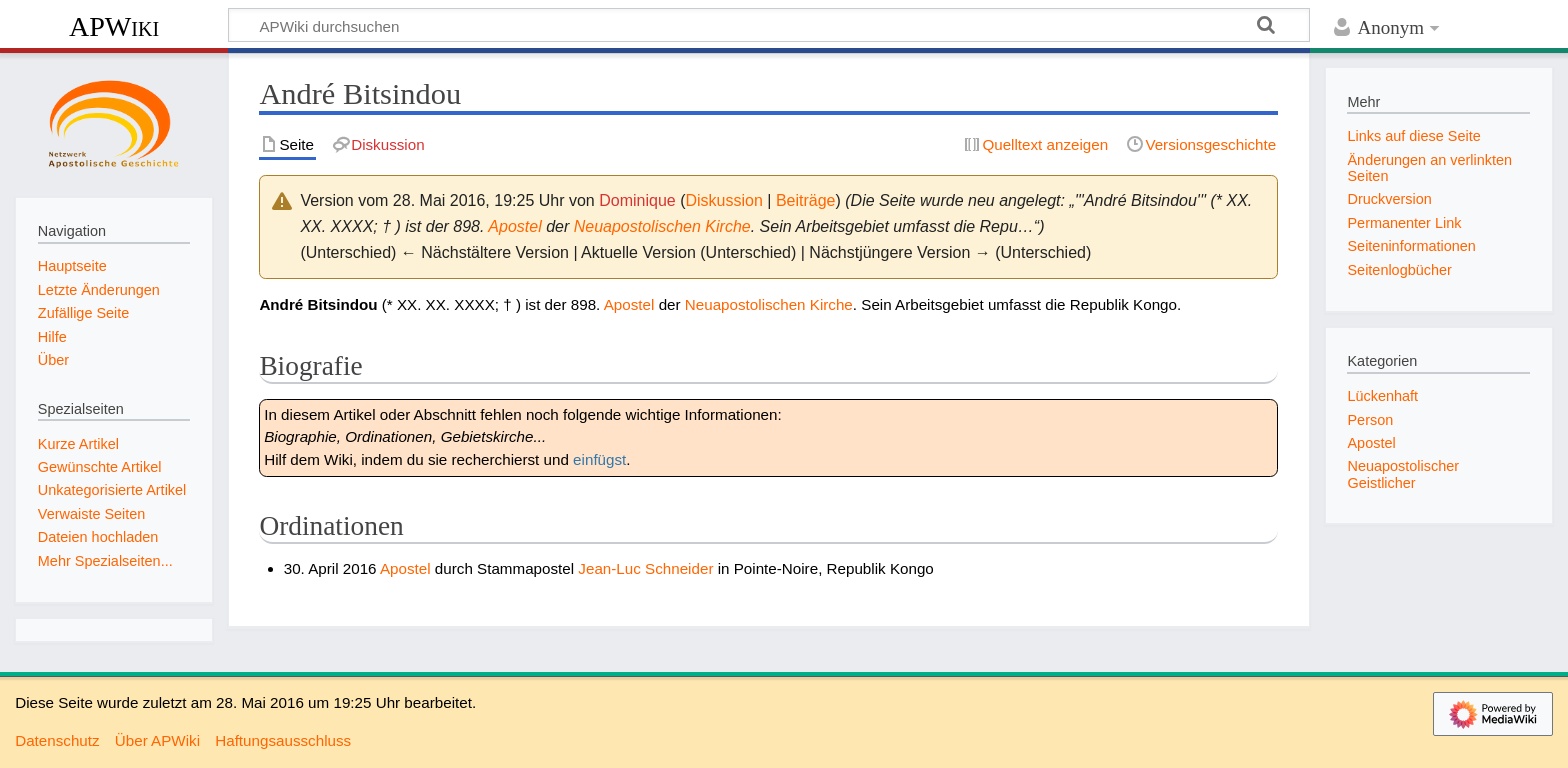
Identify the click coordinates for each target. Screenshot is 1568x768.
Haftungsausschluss (283, 740)
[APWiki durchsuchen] (769, 25)
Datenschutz (57, 740)
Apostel (514, 226)
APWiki (114, 26)
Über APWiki (157, 740)
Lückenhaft (1382, 396)
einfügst (599, 459)
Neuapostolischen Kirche (662, 226)
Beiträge (806, 200)
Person (1370, 420)
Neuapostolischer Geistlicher (1403, 474)
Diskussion (723, 200)
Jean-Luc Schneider (645, 568)
